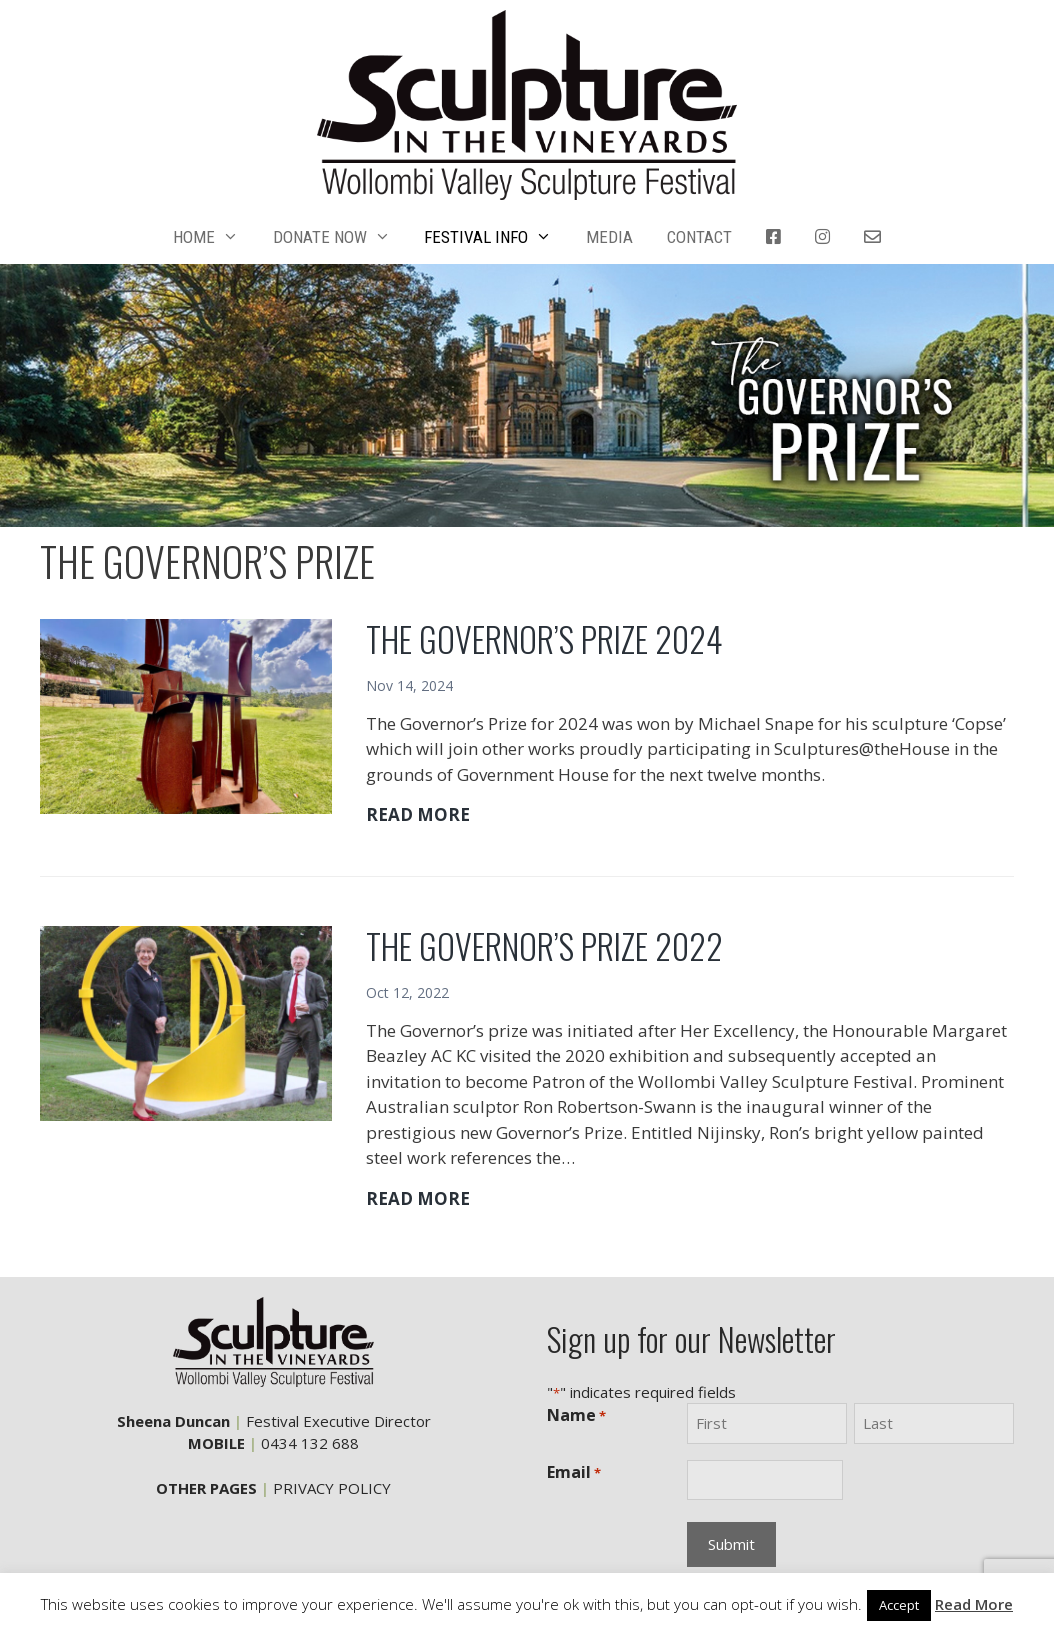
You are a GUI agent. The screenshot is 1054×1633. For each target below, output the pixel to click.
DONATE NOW (340, 237)
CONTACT (699, 237)
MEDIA (609, 237)
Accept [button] (899, 1605)
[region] (527, 396)
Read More (974, 1604)
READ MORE (418, 815)
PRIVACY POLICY (332, 1488)
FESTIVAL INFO (496, 237)
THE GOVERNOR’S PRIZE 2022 (544, 945)
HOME (214, 237)
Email (574, 1472)
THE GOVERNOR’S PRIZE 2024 (544, 638)
